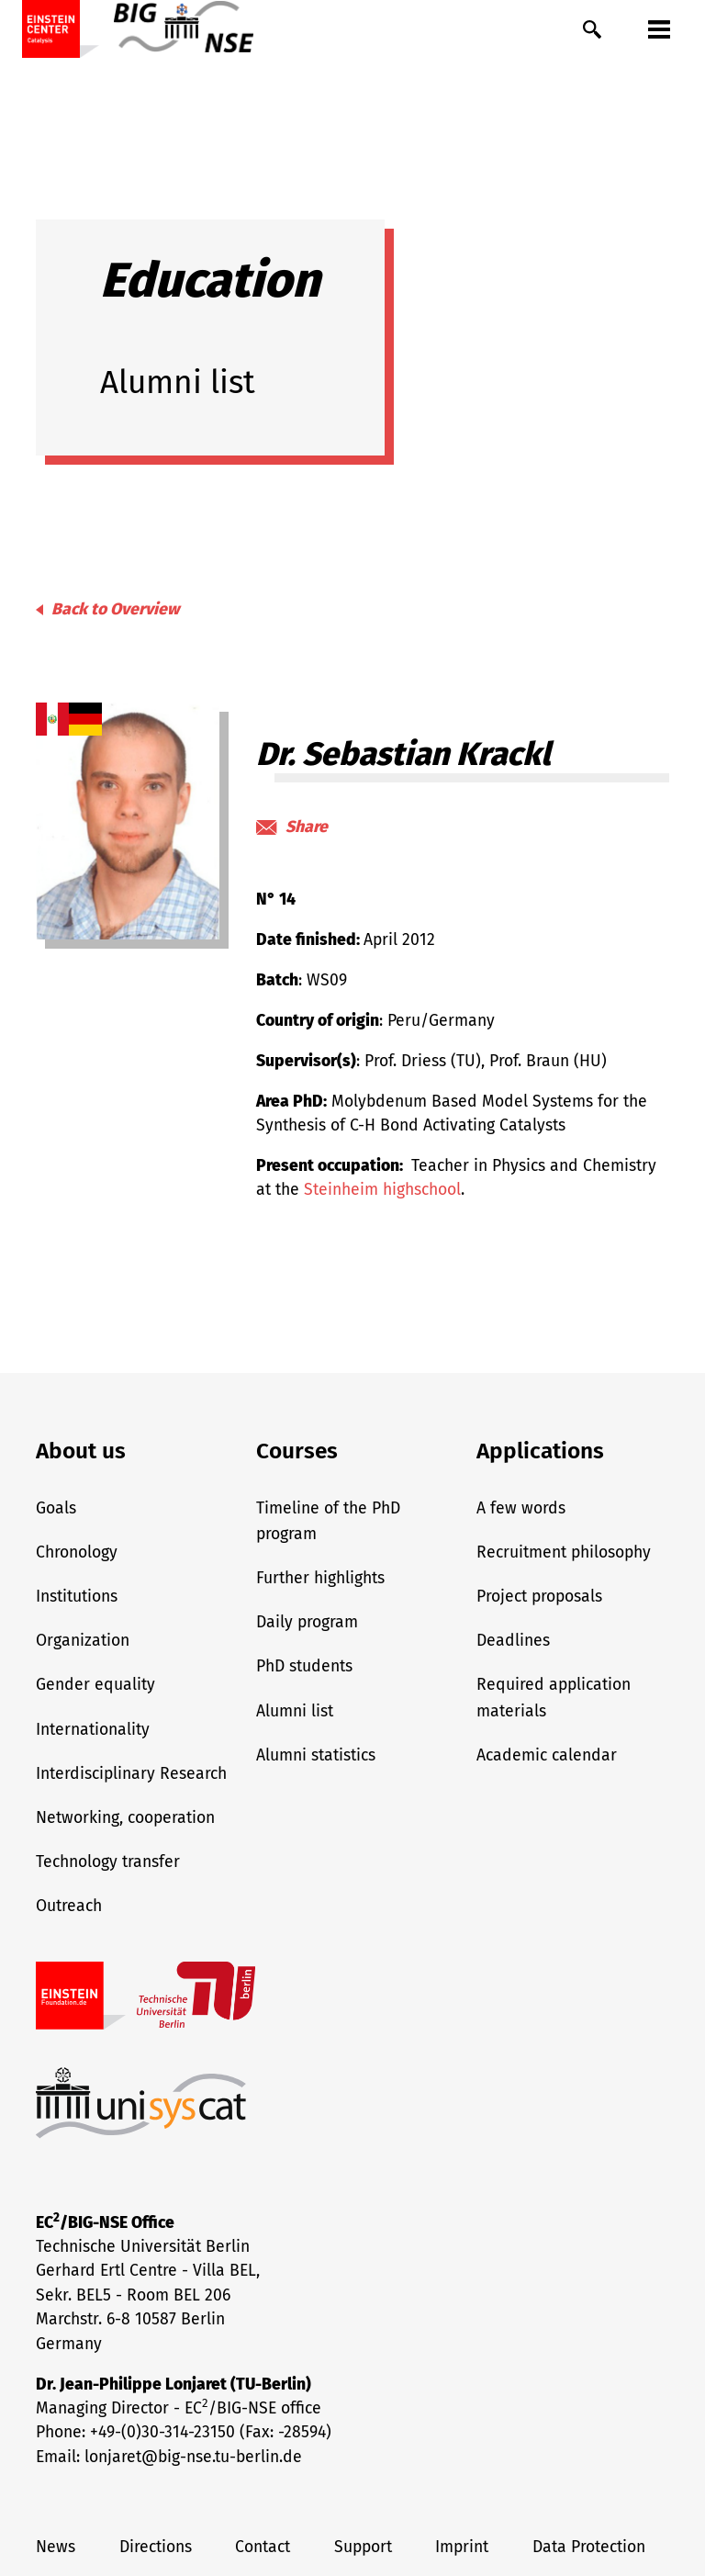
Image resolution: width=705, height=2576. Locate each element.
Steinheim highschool (382, 1189)
